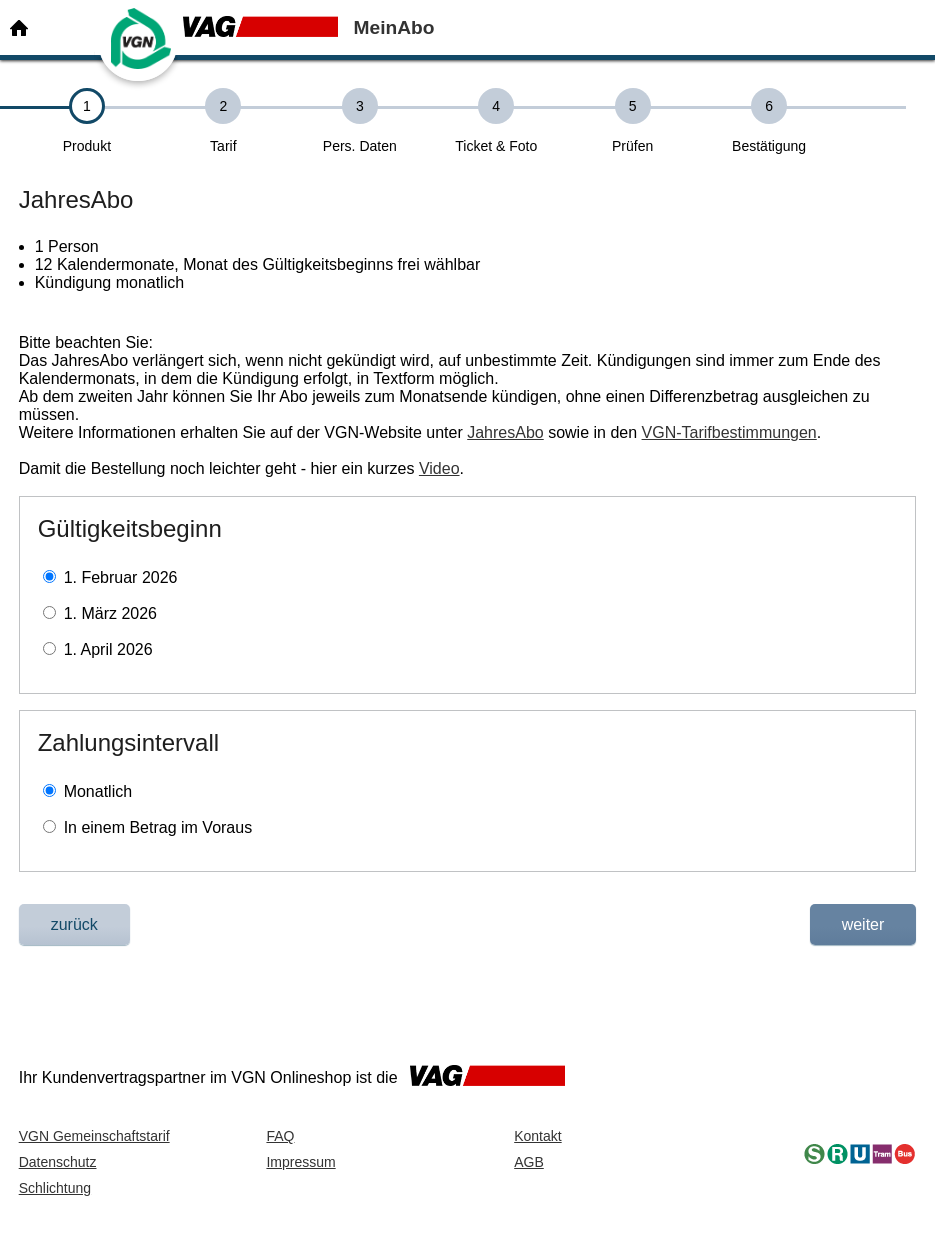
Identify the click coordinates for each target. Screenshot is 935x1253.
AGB (529, 1162)
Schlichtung (55, 1188)
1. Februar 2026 (121, 577)
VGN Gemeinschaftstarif (94, 1136)
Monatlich (98, 791)
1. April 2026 (108, 649)
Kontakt (537, 1136)
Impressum (300, 1162)
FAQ (280, 1136)
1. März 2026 (110, 613)
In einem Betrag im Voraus (158, 827)
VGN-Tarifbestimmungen (729, 432)
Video (439, 468)
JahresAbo (505, 432)
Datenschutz (58, 1162)
